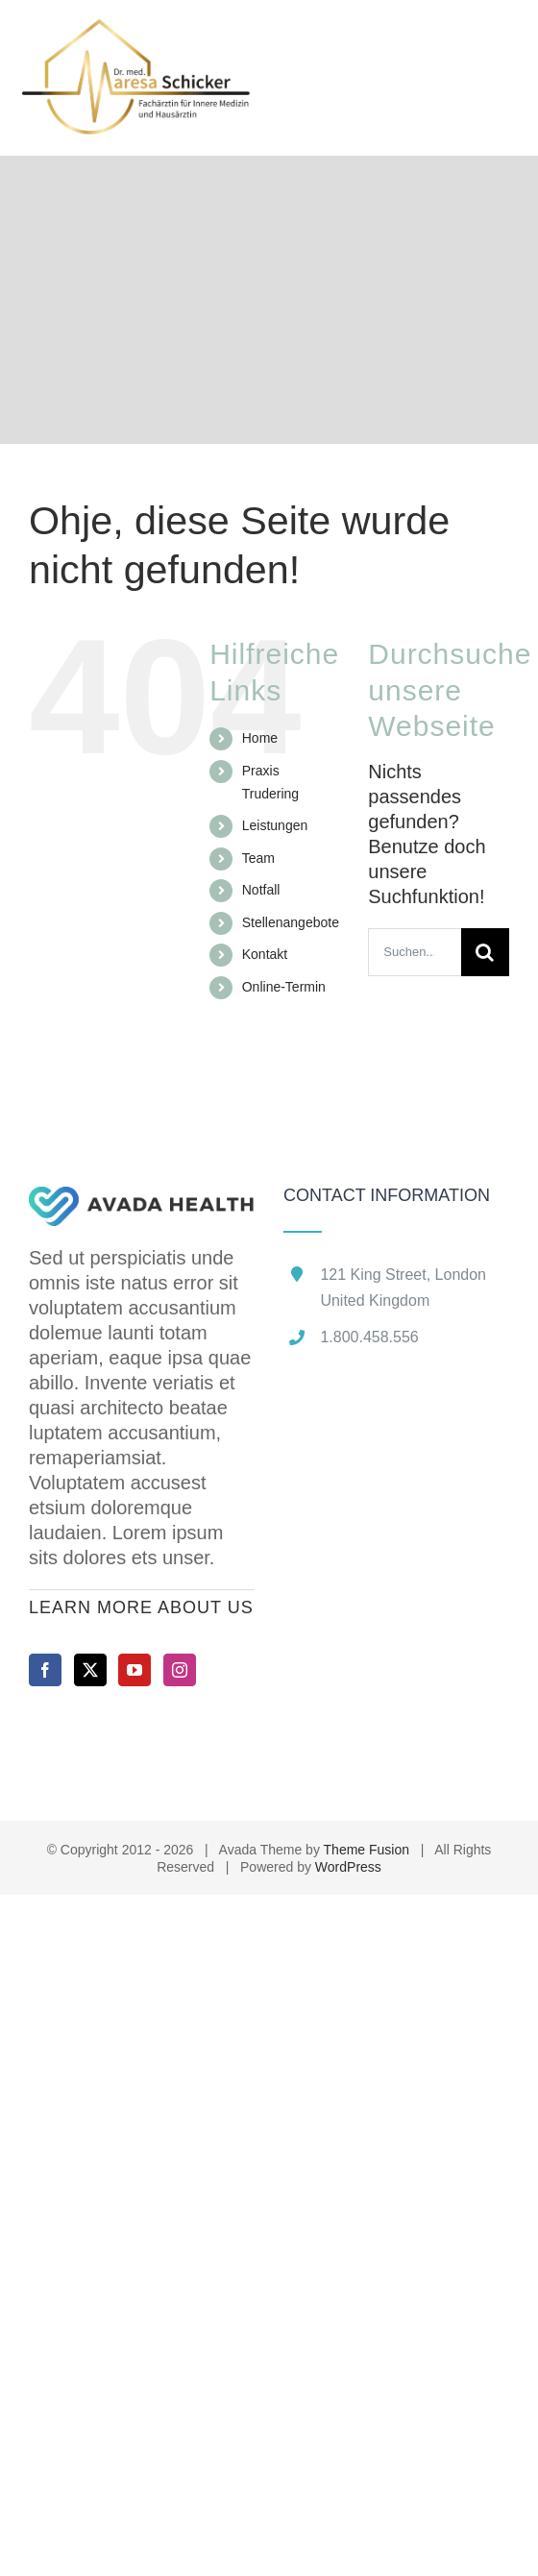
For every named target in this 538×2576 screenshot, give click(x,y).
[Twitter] (90, 1670)
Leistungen (275, 825)
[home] (142, 1199)
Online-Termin (284, 986)
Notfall (261, 889)
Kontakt (264, 954)
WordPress (348, 1867)
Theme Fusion (366, 1849)
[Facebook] (45, 1670)
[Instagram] (179, 1670)
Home (260, 738)
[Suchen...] (414, 952)
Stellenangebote (290, 922)
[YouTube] (134, 1670)
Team (258, 858)
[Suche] (485, 952)
